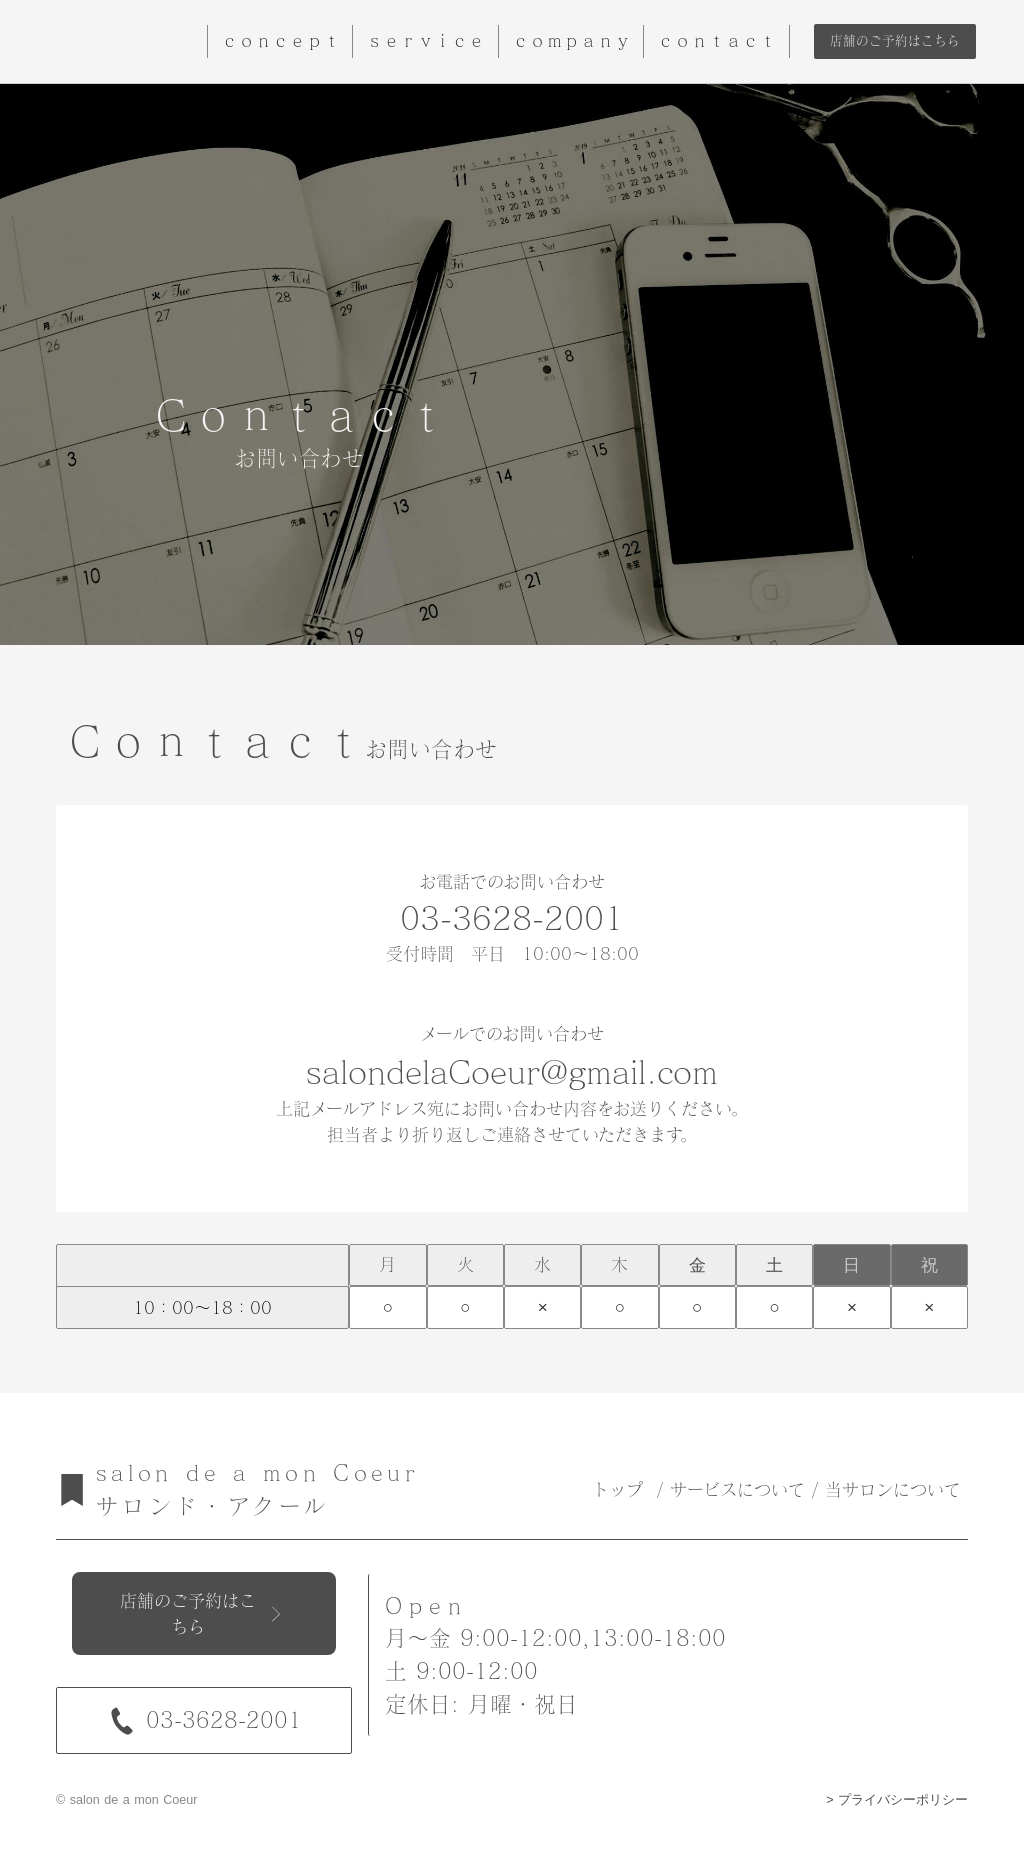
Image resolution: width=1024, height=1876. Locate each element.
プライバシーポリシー (903, 1800)
